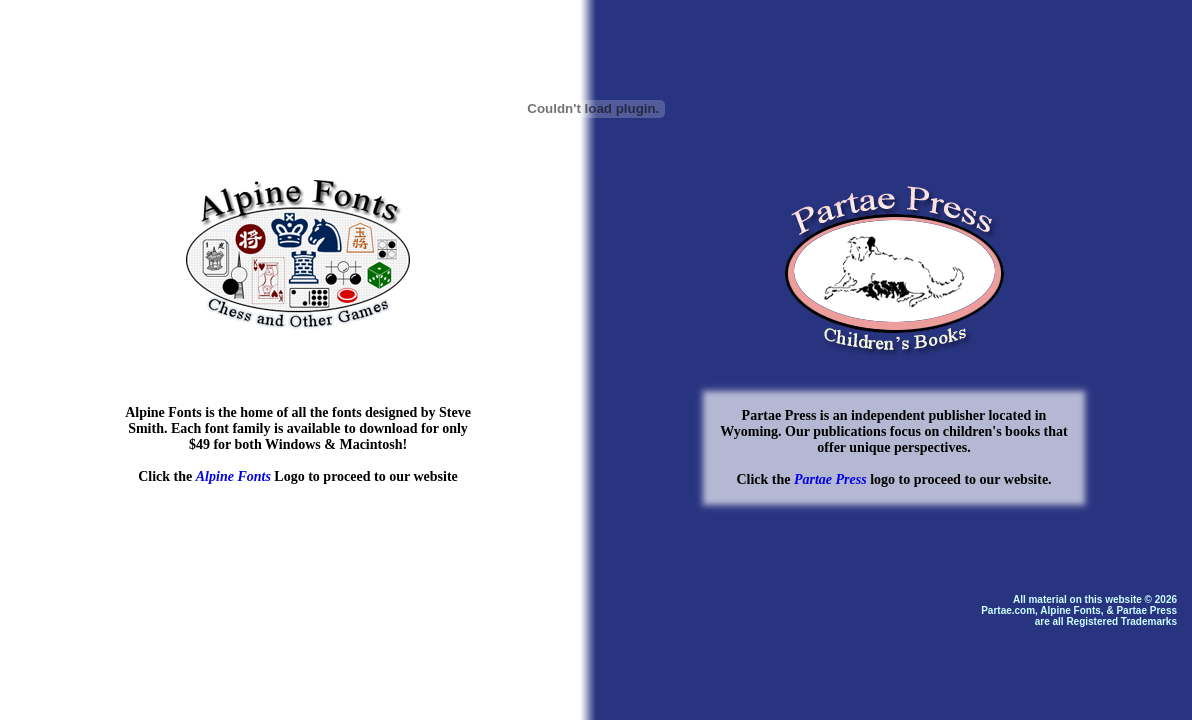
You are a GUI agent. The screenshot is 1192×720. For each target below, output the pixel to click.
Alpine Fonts (233, 476)
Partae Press (830, 479)
